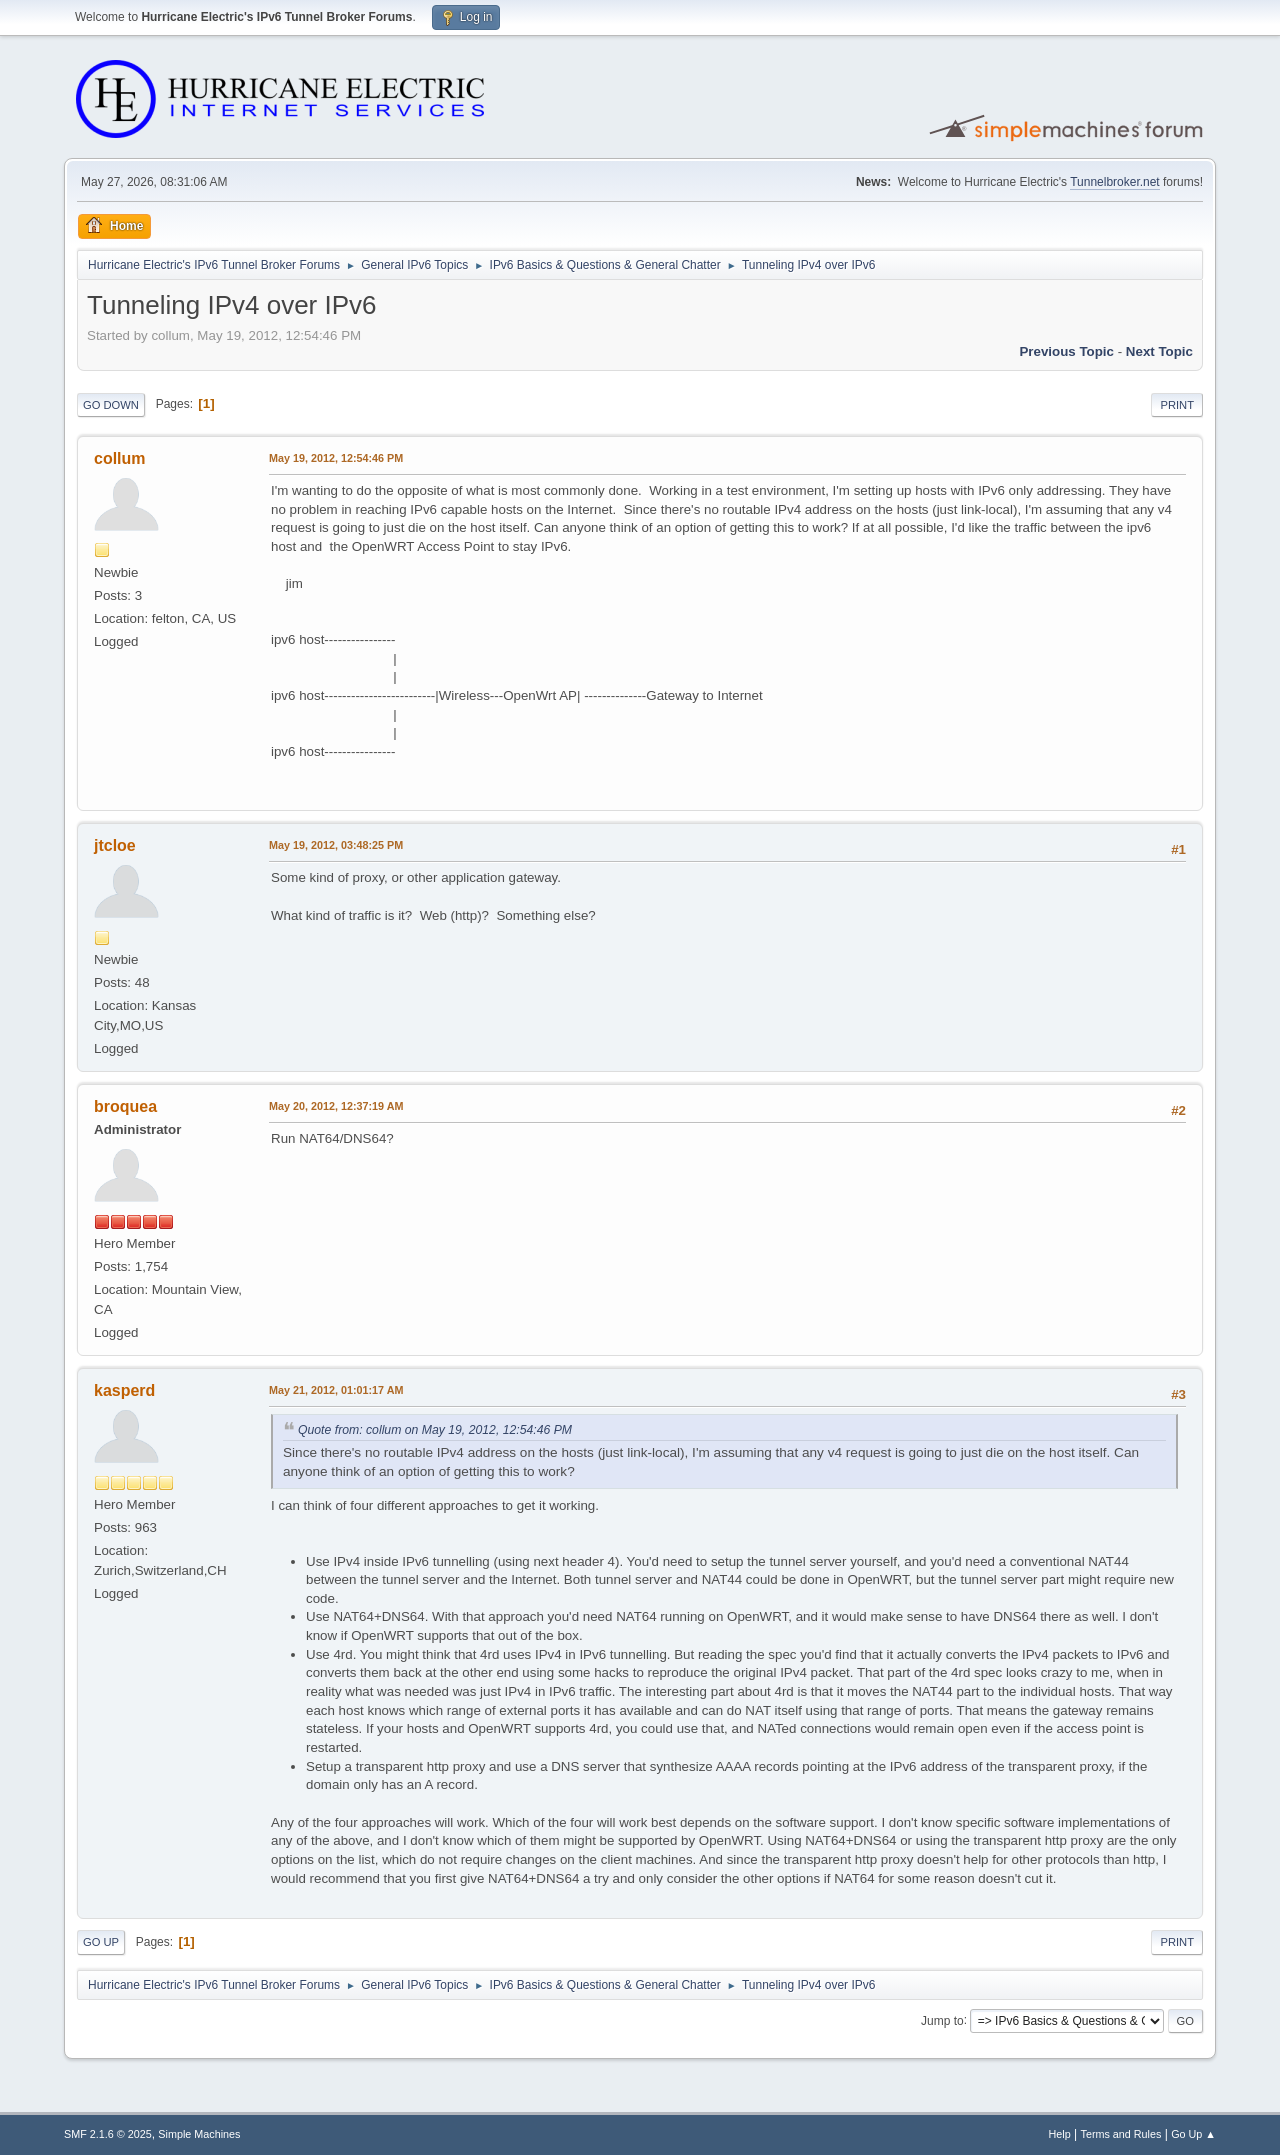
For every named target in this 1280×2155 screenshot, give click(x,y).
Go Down (111, 405)
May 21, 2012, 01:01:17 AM (336, 1390)
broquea (125, 1106)
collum (120, 458)
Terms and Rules (1121, 2134)
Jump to (942, 2020)
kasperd (124, 1390)
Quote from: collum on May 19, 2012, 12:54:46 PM (435, 1430)
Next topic (1159, 351)
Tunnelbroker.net (1115, 182)
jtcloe (115, 845)
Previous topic (1066, 351)
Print (1177, 405)
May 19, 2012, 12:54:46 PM (336, 458)
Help (1060, 2134)
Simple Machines (199, 2134)
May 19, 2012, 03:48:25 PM (336, 845)
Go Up (101, 1942)
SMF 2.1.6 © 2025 (108, 2134)
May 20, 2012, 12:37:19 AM (336, 1106)
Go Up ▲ (1193, 2134)
